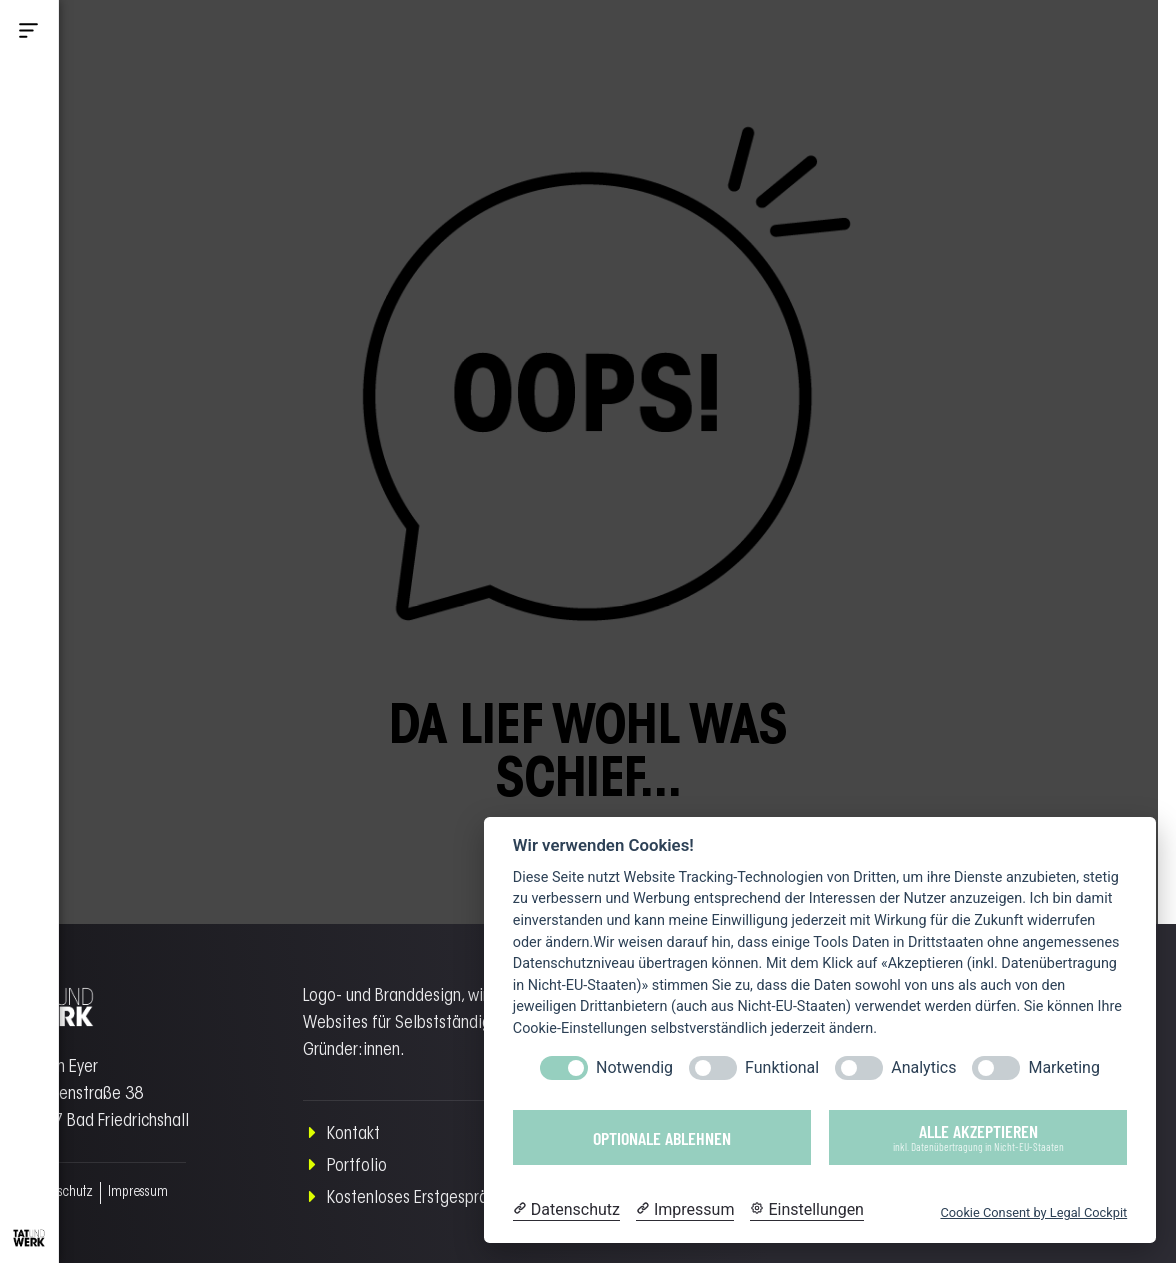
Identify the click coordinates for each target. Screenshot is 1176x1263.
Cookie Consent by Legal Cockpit (1033, 1212)
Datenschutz (59, 1193)
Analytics (923, 1067)
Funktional (782, 1067)
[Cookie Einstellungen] (807, 1210)
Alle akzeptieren (978, 1136)
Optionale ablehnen (662, 1138)
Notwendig (634, 1067)
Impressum (138, 1193)
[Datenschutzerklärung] (566, 1210)
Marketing (1063, 1067)
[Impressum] (685, 1210)
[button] (29, 33)
